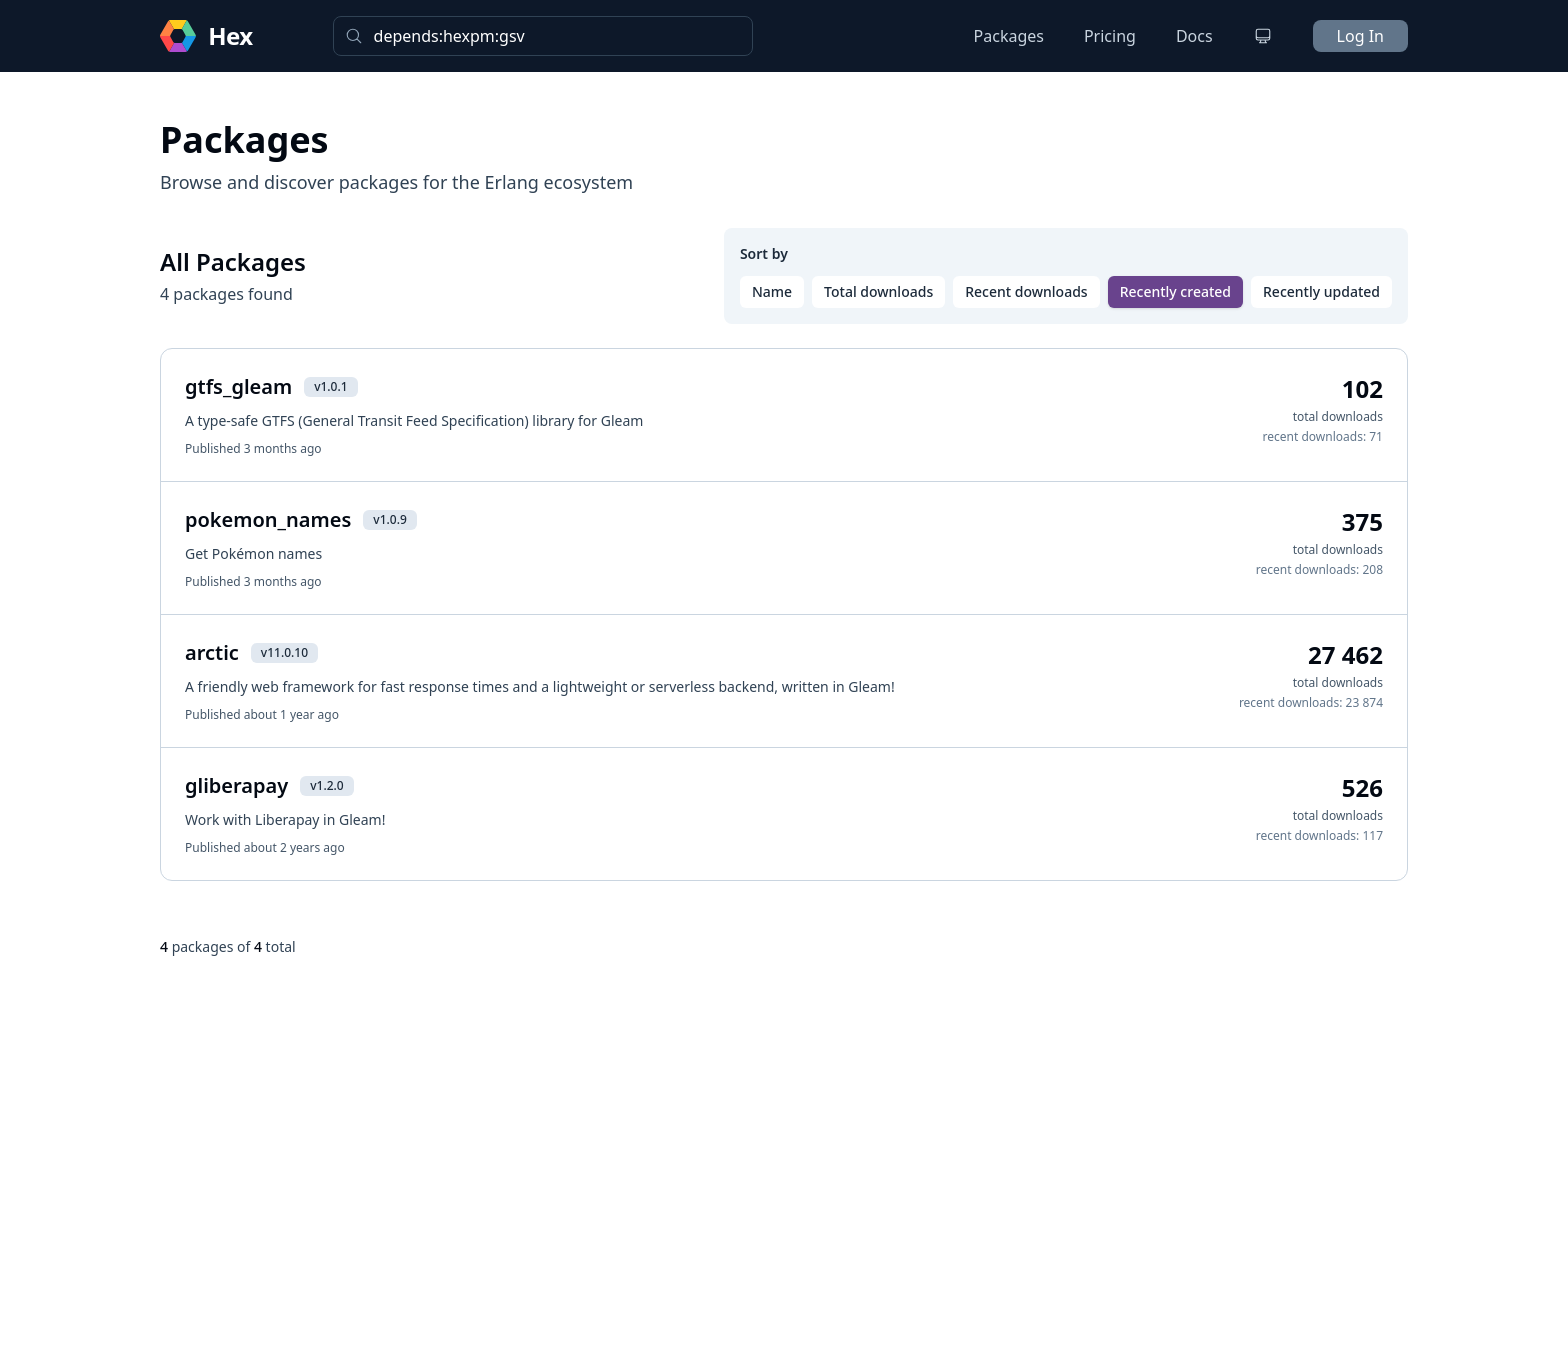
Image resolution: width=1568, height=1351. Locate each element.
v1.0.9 (389, 519)
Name (772, 291)
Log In (1360, 36)
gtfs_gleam (238, 386)
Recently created (1175, 291)
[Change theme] (1263, 36)
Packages (1009, 36)
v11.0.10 (284, 652)
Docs (1194, 36)
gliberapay (236, 785)
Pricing (1110, 36)
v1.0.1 (330, 386)
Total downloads (878, 291)
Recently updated (1321, 291)
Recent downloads (1026, 291)
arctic (212, 652)
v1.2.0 (326, 785)
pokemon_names (268, 519)
